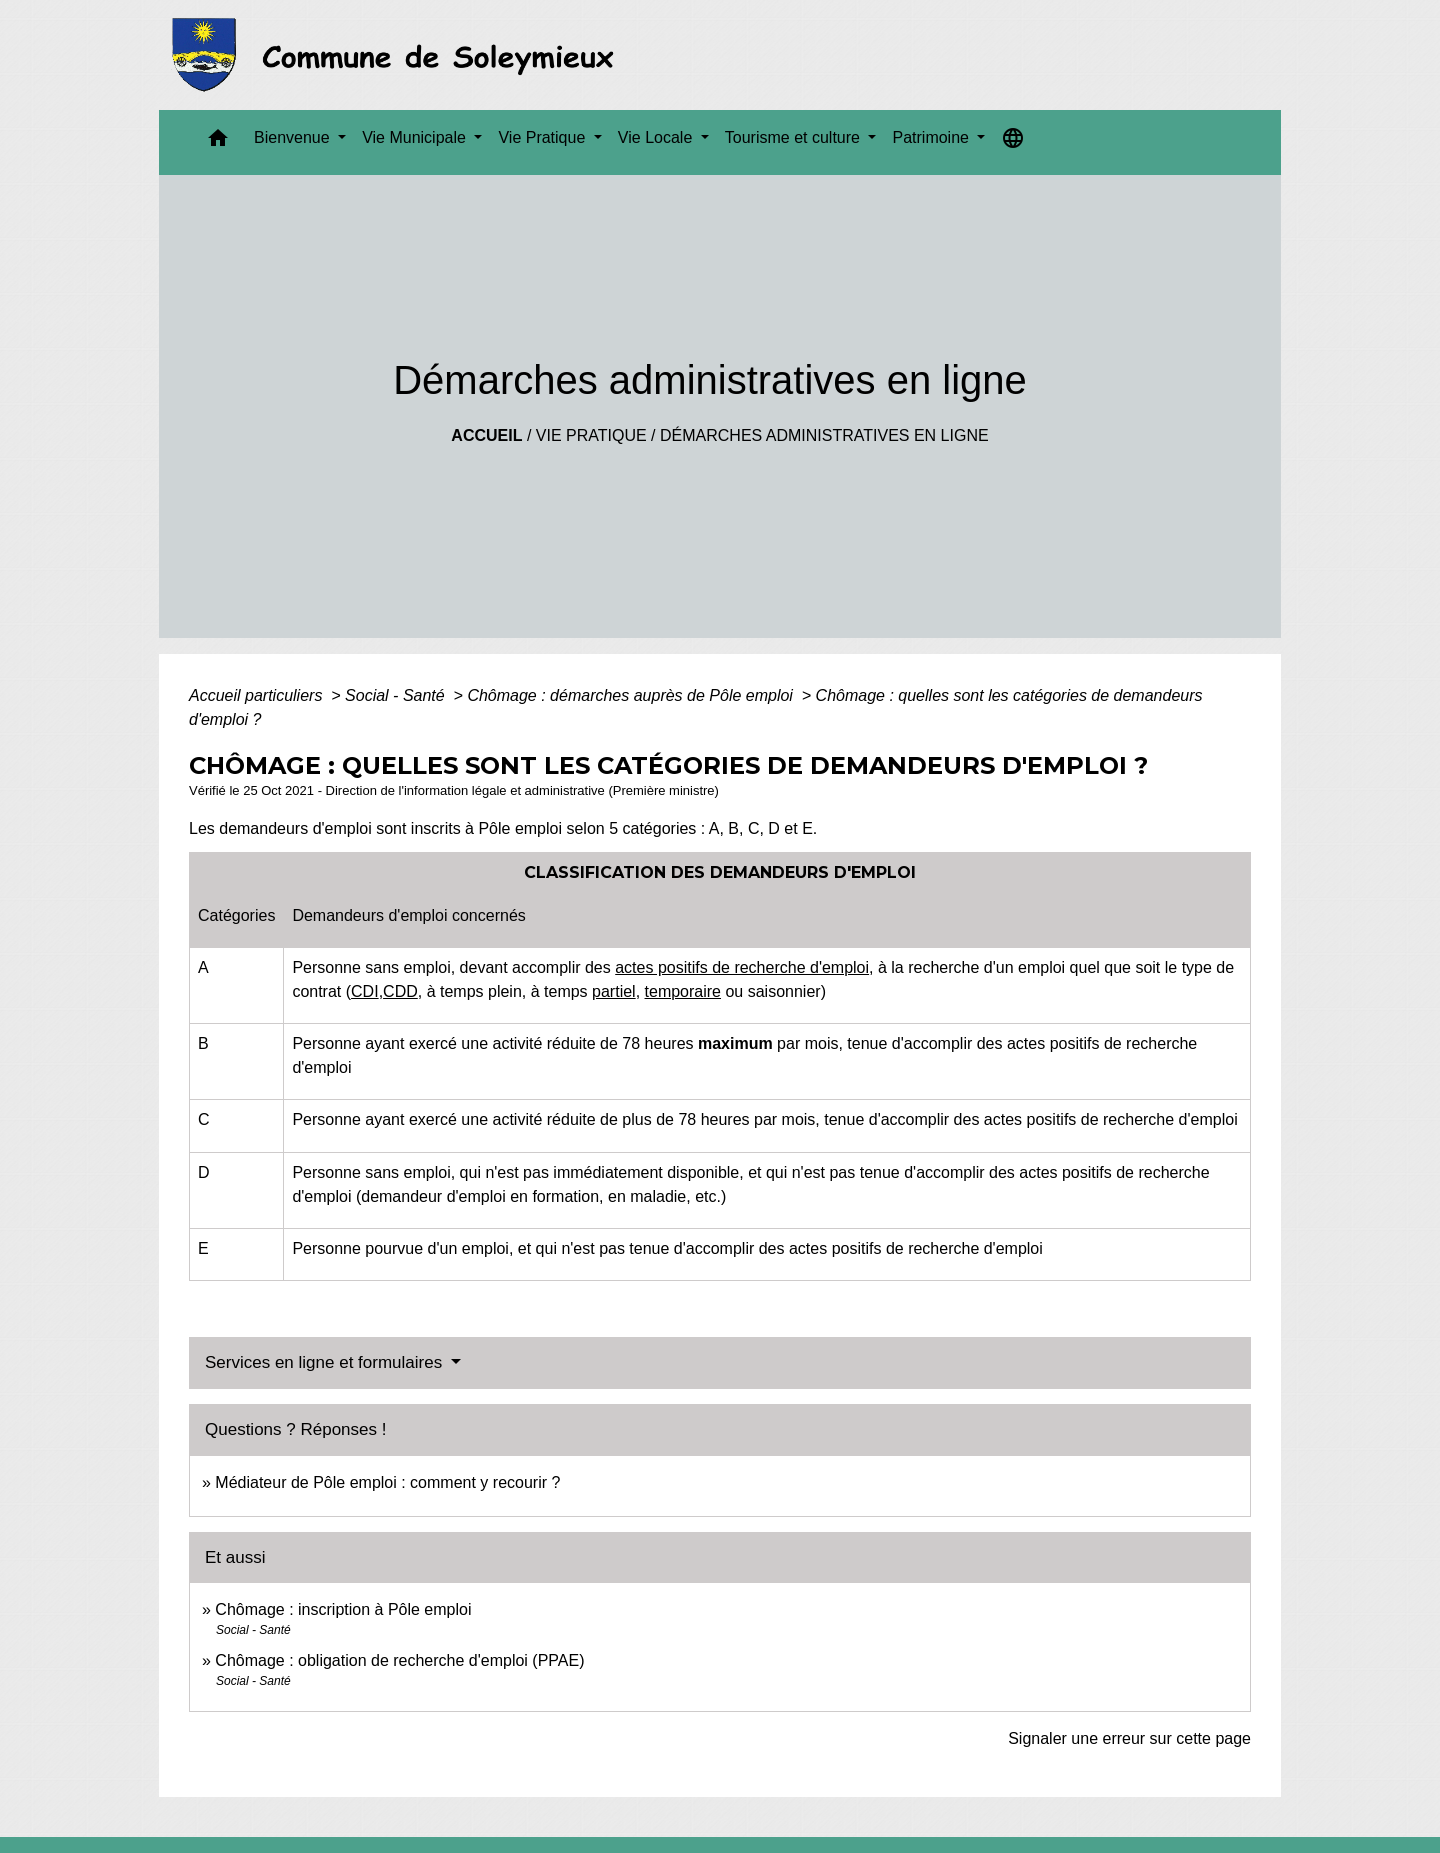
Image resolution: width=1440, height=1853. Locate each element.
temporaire (683, 991)
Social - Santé (397, 695)
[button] (218, 142)
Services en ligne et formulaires (326, 1362)
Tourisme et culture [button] (795, 137)
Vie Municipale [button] (416, 137)
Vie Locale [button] (657, 137)
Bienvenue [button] (294, 137)
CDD (400, 991)
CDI (365, 991)
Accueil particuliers (258, 695)
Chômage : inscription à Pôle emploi (343, 1609)
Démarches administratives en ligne (824, 435)
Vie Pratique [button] (543, 137)
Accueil (486, 435)
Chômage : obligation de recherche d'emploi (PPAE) (399, 1660)
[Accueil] (398, 55)
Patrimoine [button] (932, 137)
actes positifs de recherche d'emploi (742, 967)
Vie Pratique (591, 435)
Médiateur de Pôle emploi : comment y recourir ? (387, 1482)
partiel (614, 991)
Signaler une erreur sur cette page (1129, 1738)
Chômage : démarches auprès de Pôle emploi (632, 695)
